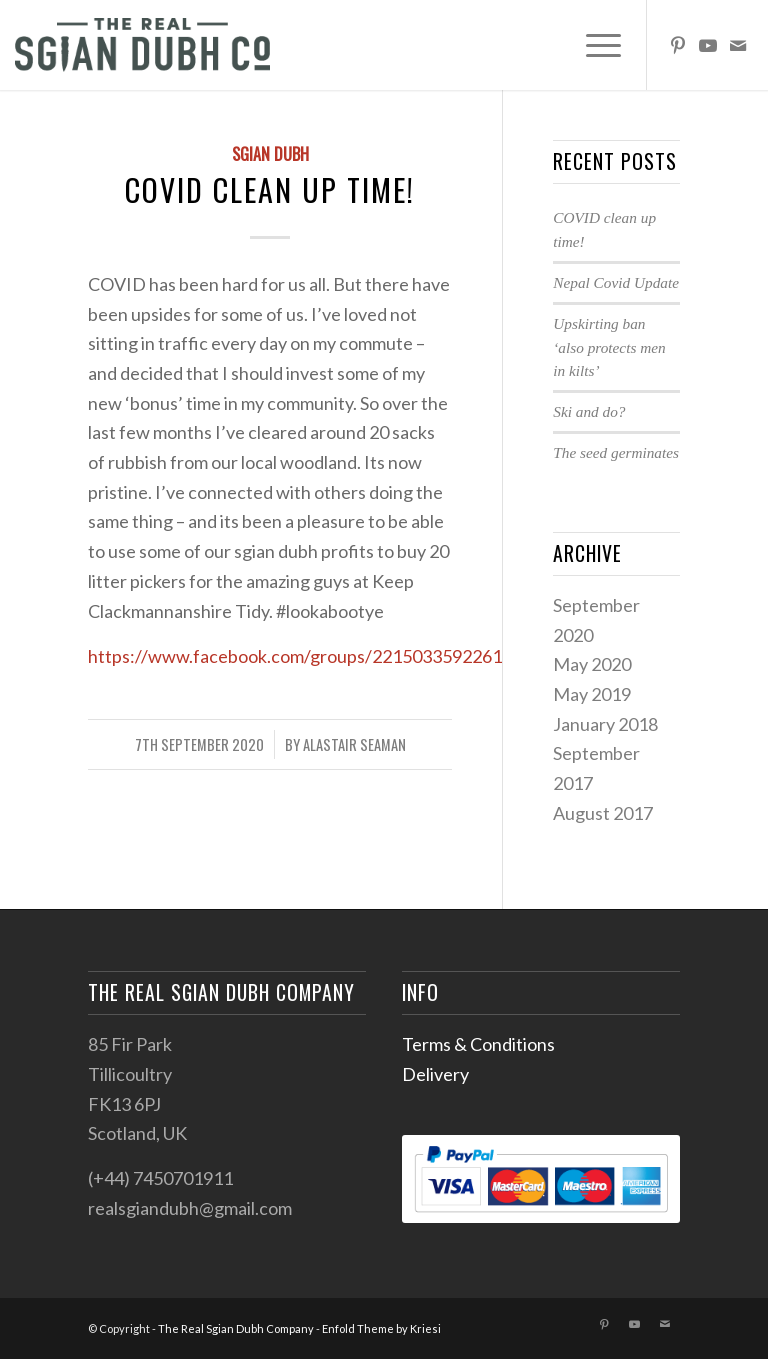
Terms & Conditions (478, 1044)
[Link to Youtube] (708, 45)
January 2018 (605, 724)
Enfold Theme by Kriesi (381, 1328)
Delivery (435, 1074)
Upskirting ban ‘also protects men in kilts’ (609, 347)
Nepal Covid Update (616, 282)
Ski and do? (589, 411)
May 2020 (592, 664)
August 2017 (603, 813)
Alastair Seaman (354, 744)
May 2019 (592, 694)
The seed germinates (616, 452)
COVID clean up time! (270, 189)
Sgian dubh (270, 154)
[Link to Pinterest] (678, 45)
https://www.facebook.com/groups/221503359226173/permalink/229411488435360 (425, 656)
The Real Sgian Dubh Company (236, 1328)
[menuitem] (593, 45)
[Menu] (593, 45)
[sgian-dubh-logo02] (142, 45)
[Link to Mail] (738, 45)
